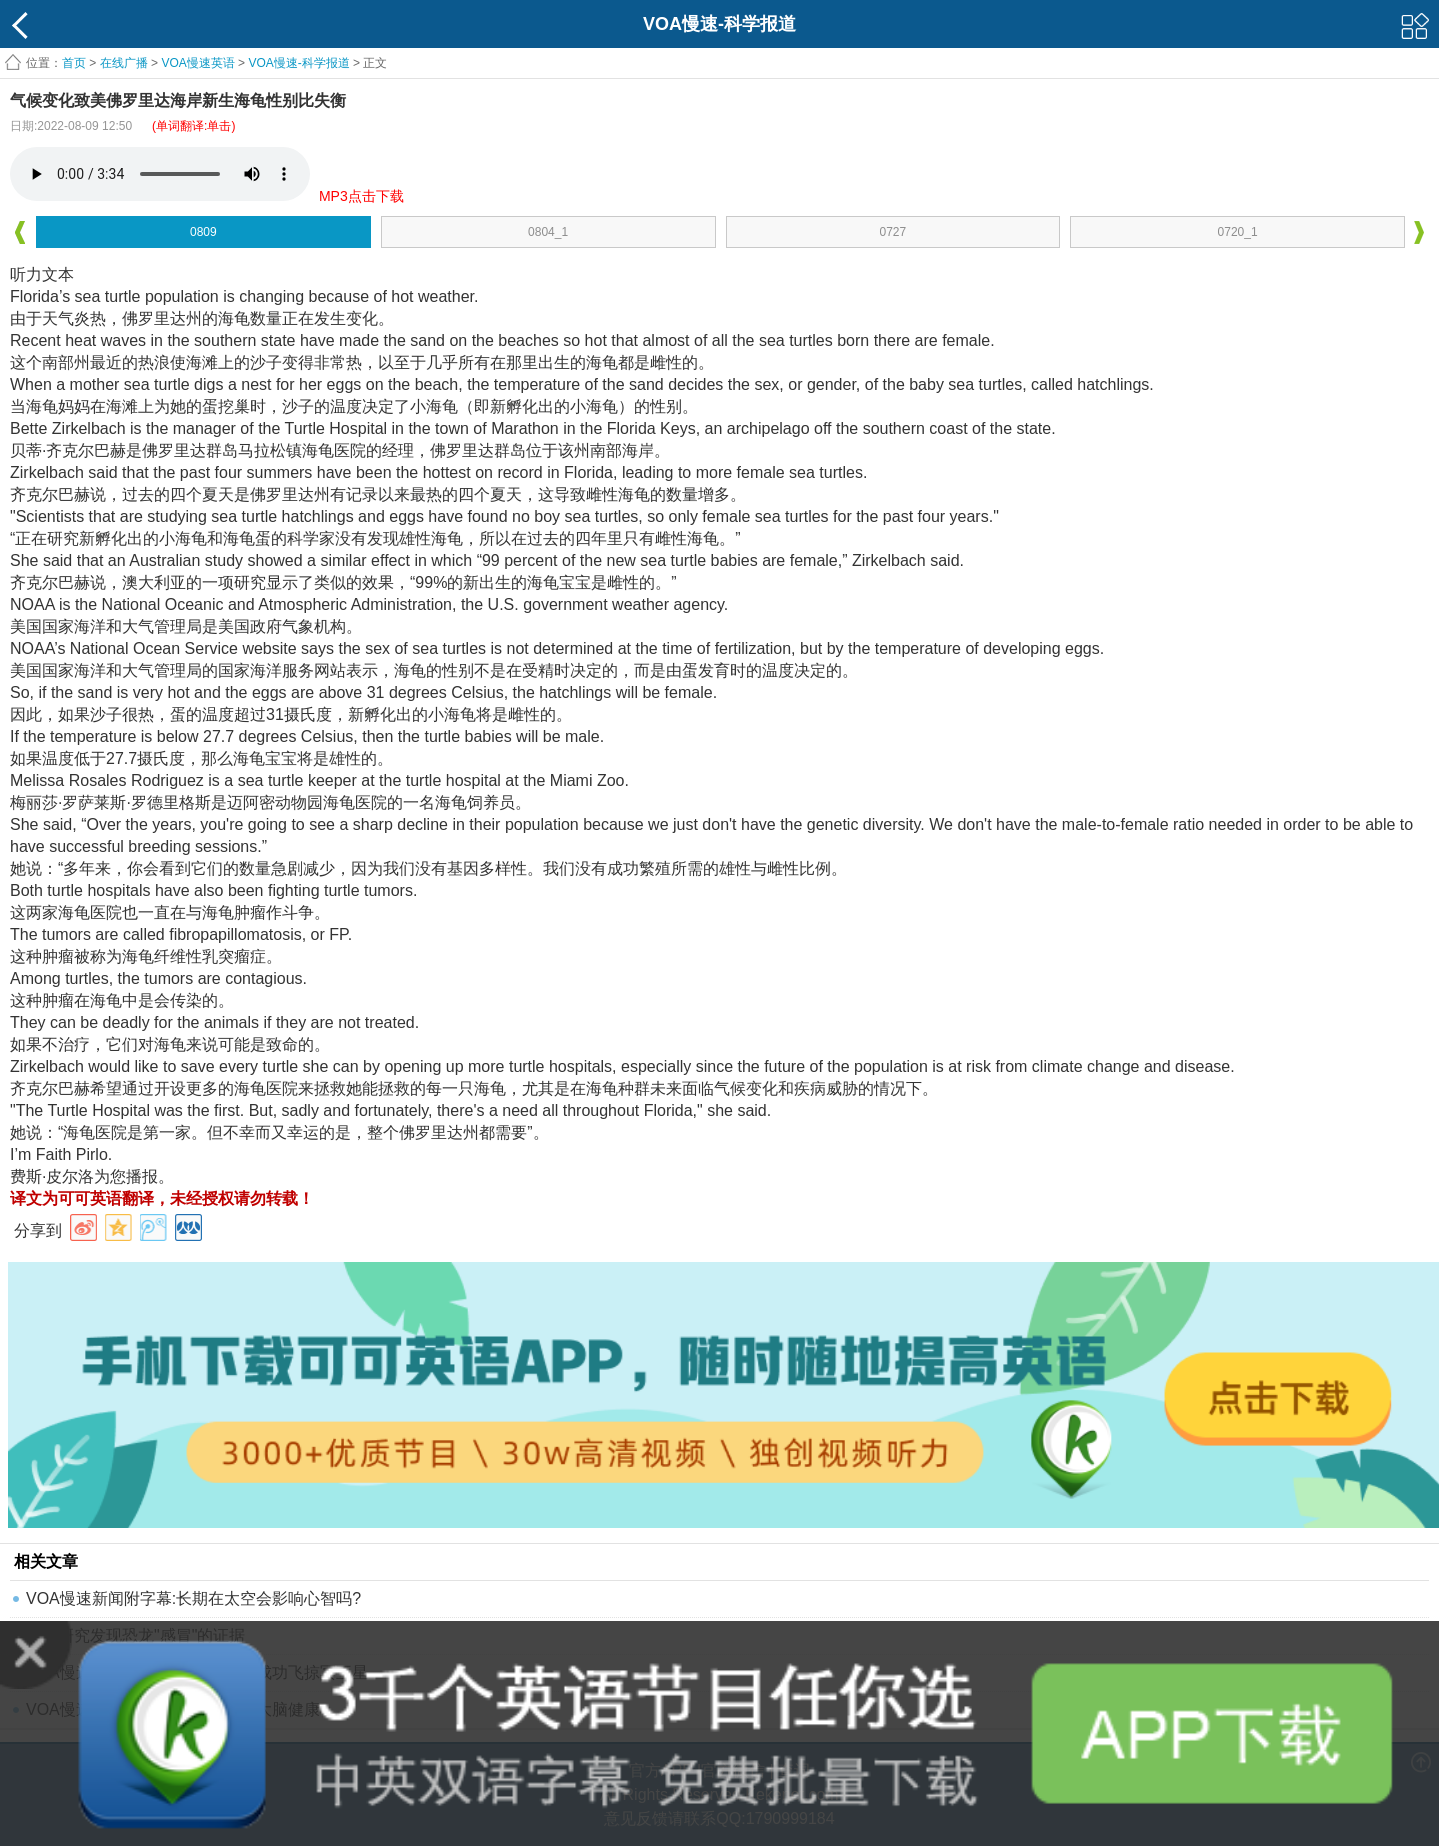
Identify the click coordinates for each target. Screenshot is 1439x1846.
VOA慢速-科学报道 (298, 63)
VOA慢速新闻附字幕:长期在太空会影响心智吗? (193, 1598)
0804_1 (548, 232)
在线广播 (124, 63)
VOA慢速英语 (197, 63)
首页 (74, 63)
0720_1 (1238, 232)
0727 (893, 232)
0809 (203, 232)
